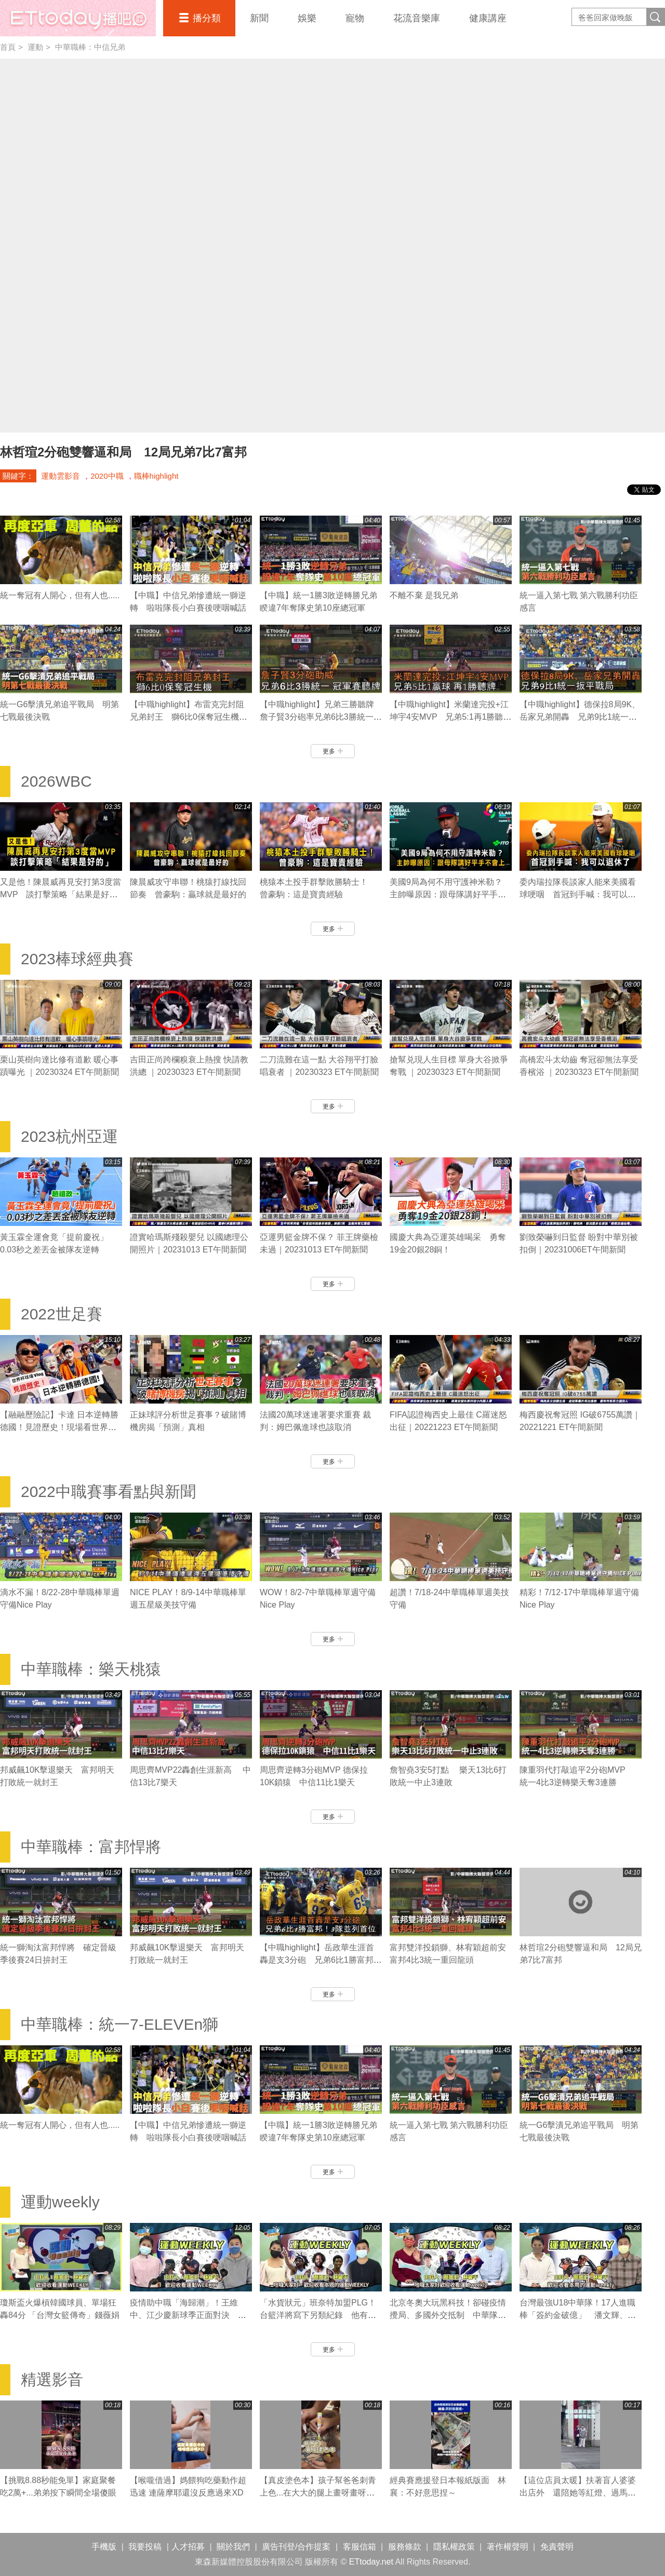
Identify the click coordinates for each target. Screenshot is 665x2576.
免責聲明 (557, 2546)
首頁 (8, 47)
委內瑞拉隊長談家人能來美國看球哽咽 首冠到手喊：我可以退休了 (578, 894)
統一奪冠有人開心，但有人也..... (59, 595)
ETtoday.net (371, 2561)
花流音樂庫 (416, 18)
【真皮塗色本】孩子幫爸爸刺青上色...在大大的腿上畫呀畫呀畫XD (318, 2493)
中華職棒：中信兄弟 (90, 47)
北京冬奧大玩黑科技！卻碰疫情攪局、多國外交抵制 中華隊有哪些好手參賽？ (448, 2315)
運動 (35, 47)
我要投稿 (145, 2546)
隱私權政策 (454, 2546)
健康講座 (488, 18)
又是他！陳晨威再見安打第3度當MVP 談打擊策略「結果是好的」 (60, 894)
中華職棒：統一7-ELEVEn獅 (119, 2024)
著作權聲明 (507, 2546)
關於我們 (233, 2546)
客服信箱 (359, 2546)
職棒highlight (156, 475)
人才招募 (188, 2546)
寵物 (354, 18)
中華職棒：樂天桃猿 (91, 1669)
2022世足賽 (61, 1314)
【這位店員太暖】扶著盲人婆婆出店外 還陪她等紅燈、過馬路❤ (578, 2493)
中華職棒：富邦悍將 (91, 1846)
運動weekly (60, 2201)
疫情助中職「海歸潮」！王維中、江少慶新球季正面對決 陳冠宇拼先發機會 (188, 2315)
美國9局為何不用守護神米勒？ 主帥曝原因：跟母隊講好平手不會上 (450, 894)
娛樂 (307, 18)
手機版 (103, 2546)
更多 (333, 751)
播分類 (207, 18)
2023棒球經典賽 (77, 958)
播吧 (78, 18)
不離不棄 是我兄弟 (424, 595)
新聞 (259, 18)
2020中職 (106, 475)
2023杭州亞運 (69, 1136)
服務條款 (404, 2546)
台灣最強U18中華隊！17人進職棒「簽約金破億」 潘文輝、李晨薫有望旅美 (578, 2315)
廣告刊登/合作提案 (296, 2546)
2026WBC (56, 781)
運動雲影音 (60, 475)
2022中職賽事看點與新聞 (108, 1491)
